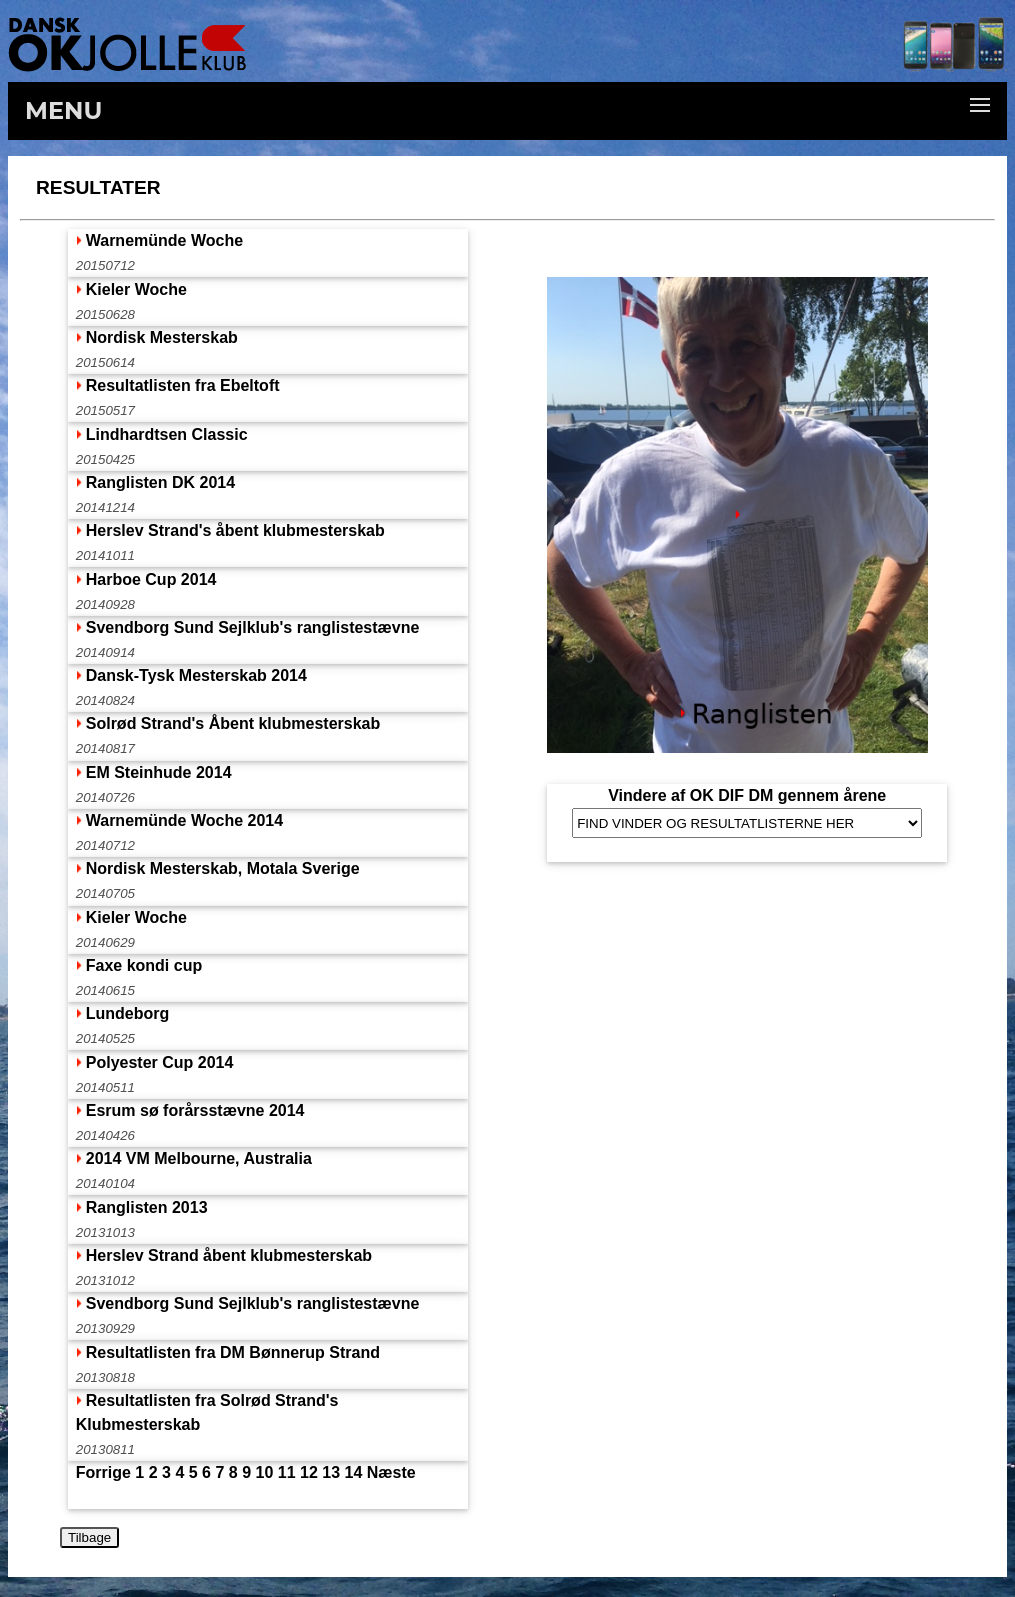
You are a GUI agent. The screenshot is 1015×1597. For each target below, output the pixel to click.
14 (354, 1472)
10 (265, 1472)
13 (331, 1472)
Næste (391, 1472)
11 (287, 1472)
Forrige (103, 1472)
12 (309, 1472)
